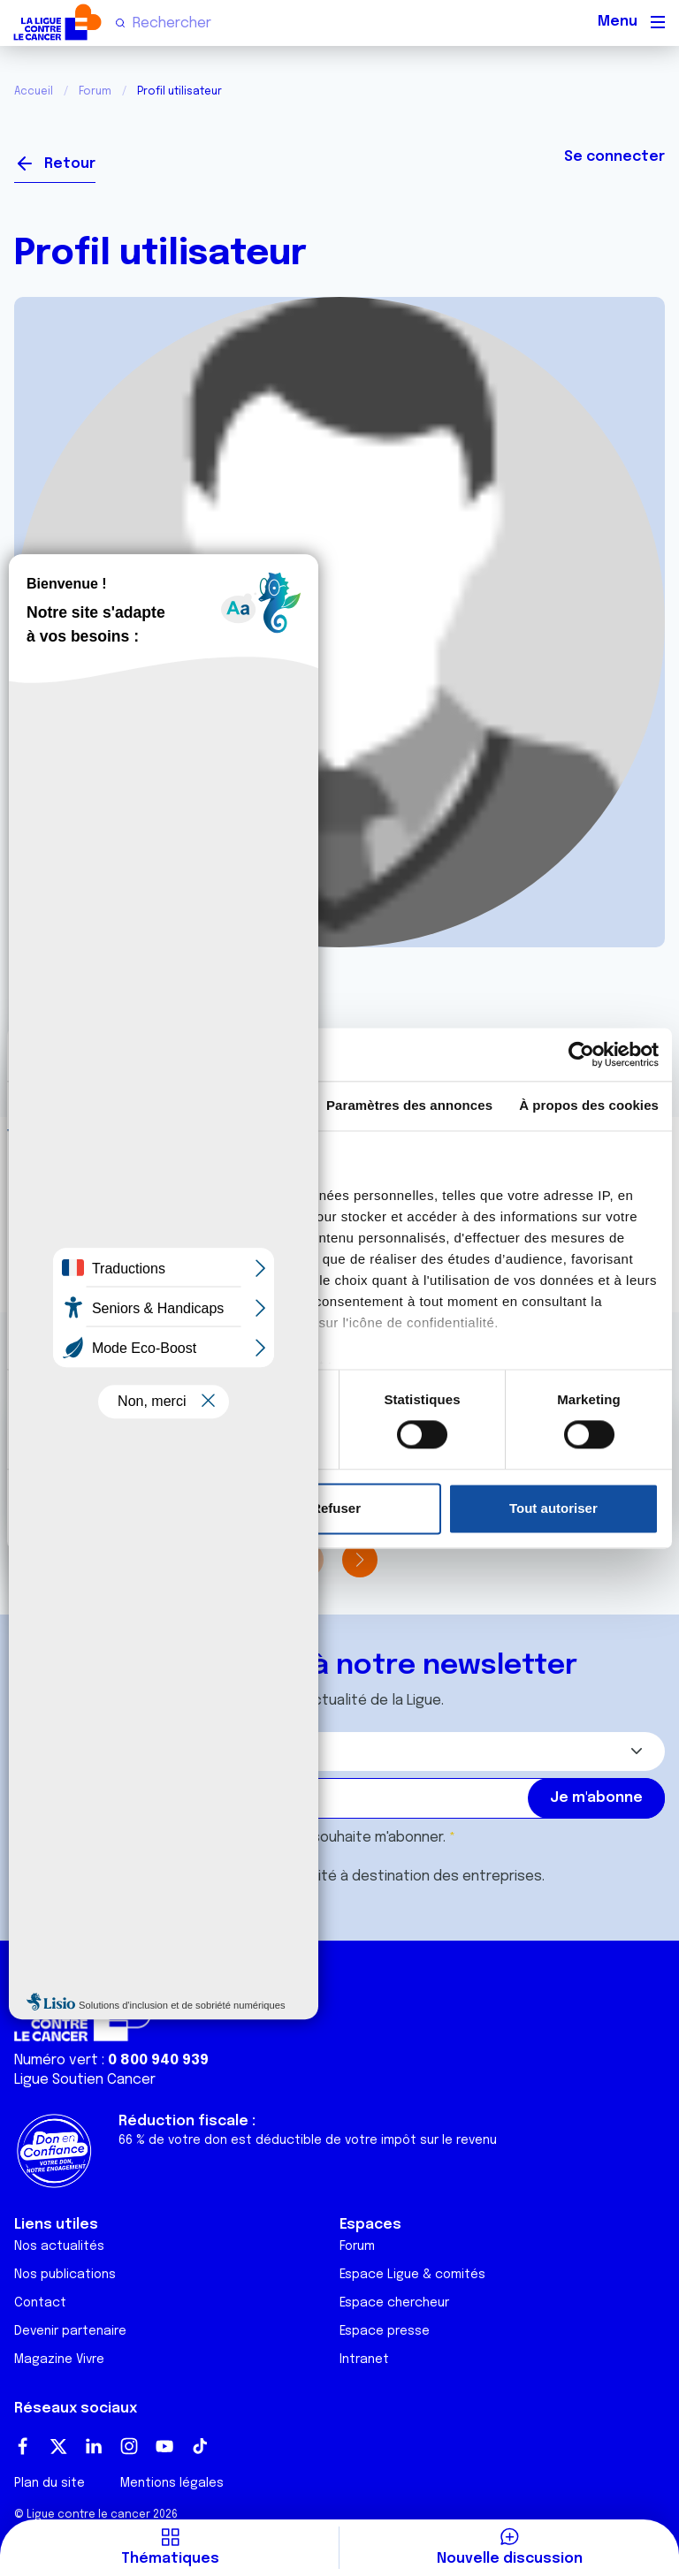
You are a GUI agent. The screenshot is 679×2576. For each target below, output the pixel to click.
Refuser (336, 1508)
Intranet (364, 2359)
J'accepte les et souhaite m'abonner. (248, 1837)
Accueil (33, 92)
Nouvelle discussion (510, 2558)
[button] (359, 1559)
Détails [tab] (236, 1105)
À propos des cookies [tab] (589, 1105)
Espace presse (385, 2331)
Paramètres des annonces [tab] (409, 1105)
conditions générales (217, 1837)
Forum (95, 92)
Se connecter (614, 156)
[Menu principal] (658, 22)
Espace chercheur (394, 2303)
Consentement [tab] (83, 1105)
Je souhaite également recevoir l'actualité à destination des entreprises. (297, 1876)
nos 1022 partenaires (143, 1195)
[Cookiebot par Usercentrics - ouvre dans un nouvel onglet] (581, 1054)
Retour (69, 163)
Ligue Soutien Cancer (85, 2079)
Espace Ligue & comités (412, 2274)
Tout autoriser (553, 1508)
